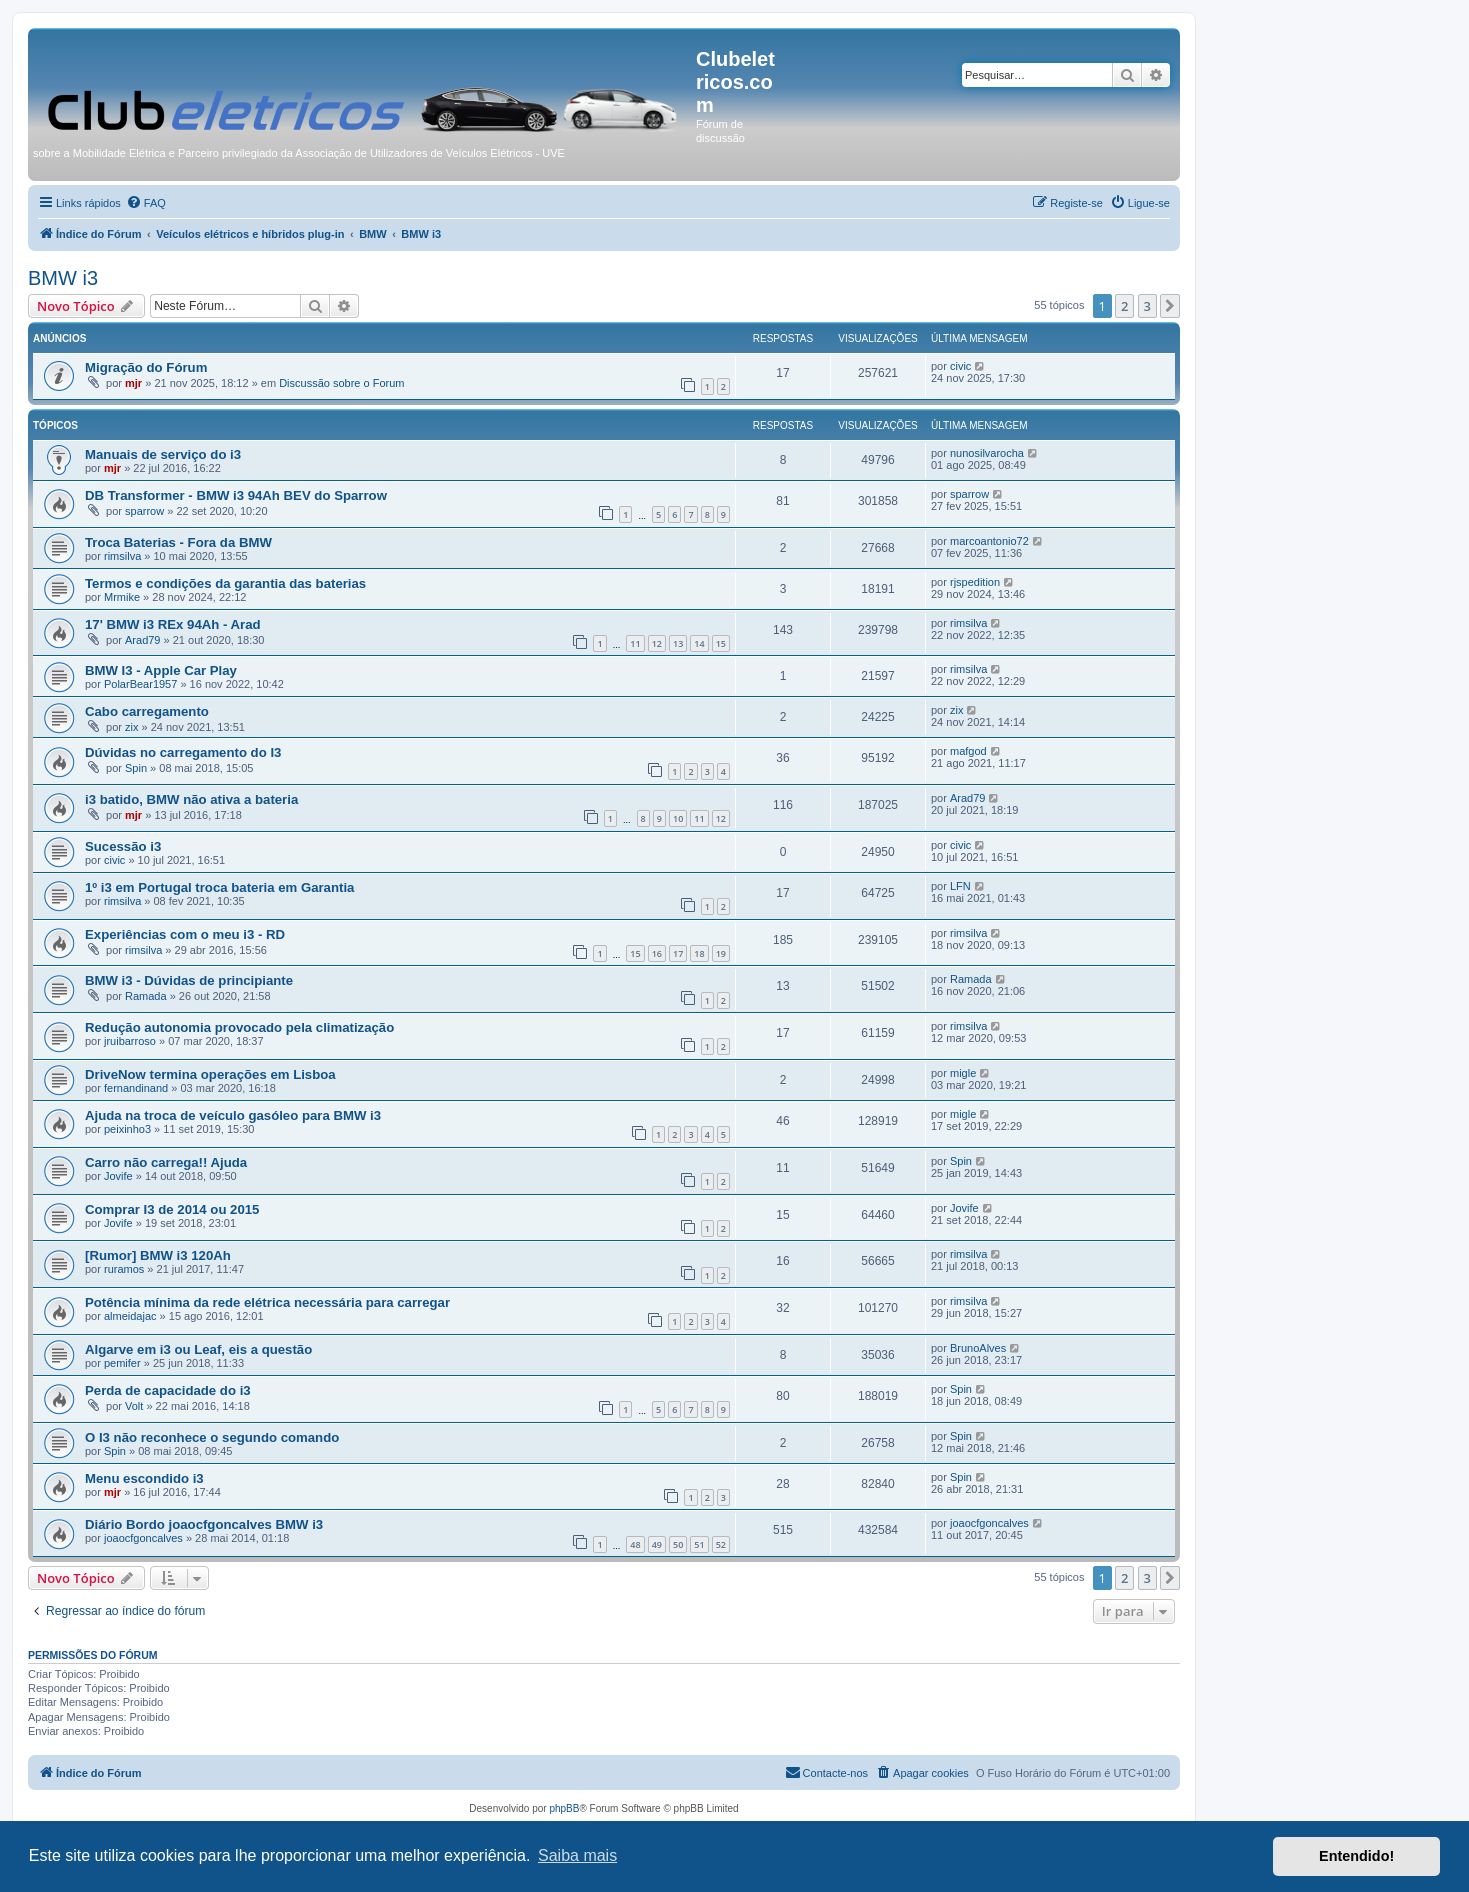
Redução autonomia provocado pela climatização (239, 1027)
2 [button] (1124, 306)
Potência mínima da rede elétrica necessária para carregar (267, 1302)
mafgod (968, 751)
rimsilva (122, 556)
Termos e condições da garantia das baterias (225, 583)
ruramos (124, 1269)
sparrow (144, 511)
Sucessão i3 (123, 846)
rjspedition (975, 582)
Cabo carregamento (147, 711)
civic (960, 366)
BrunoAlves (978, 1348)
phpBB (564, 1808)
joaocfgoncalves (143, 1538)
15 (721, 643)
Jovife (118, 1176)
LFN (960, 886)
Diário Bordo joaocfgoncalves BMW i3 (204, 1524)
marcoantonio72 (989, 541)
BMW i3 (63, 278)
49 (657, 1544)
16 (657, 953)
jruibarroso (130, 1041)
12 (657, 643)
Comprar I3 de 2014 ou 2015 (172, 1209)
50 (678, 1544)
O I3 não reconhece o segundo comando (212, 1437)
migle (963, 1073)
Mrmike (122, 597)
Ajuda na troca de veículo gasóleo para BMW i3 (233, 1115)
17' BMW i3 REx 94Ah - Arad (173, 624)
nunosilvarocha (987, 453)
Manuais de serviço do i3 (163, 454)
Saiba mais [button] (577, 1855)
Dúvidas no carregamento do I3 (183, 752)
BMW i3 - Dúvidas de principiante (189, 980)
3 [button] (1147, 306)
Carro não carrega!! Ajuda (166, 1162)
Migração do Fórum (146, 367)
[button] (1170, 306)
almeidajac (130, 1316)
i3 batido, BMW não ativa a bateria (191, 799)
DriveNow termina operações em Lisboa (210, 1074)
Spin (136, 768)
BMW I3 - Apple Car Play (161, 670)
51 (699, 1544)
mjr (133, 383)
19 (721, 953)
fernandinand (136, 1088)
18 (699, 953)
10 (678, 818)
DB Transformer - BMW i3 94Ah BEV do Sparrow (236, 495)
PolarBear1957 (140, 684)
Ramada (146, 996)
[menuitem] (146, 203)
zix (131, 727)
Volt (134, 1406)
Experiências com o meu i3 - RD (185, 934)
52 (721, 1544)
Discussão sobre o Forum (341, 383)
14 (699, 643)
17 (678, 953)
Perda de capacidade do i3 (168, 1390)
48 (635, 1544)
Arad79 (142, 640)
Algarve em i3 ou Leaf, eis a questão (198, 1349)
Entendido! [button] (1356, 1856)
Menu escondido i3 (144, 1478)
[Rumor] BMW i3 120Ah (158, 1255)
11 (635, 643)
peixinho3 (127, 1129)
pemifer (122, 1363)
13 (678, 643)
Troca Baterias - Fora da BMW (178, 542)
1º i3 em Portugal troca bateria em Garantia (219, 887)
